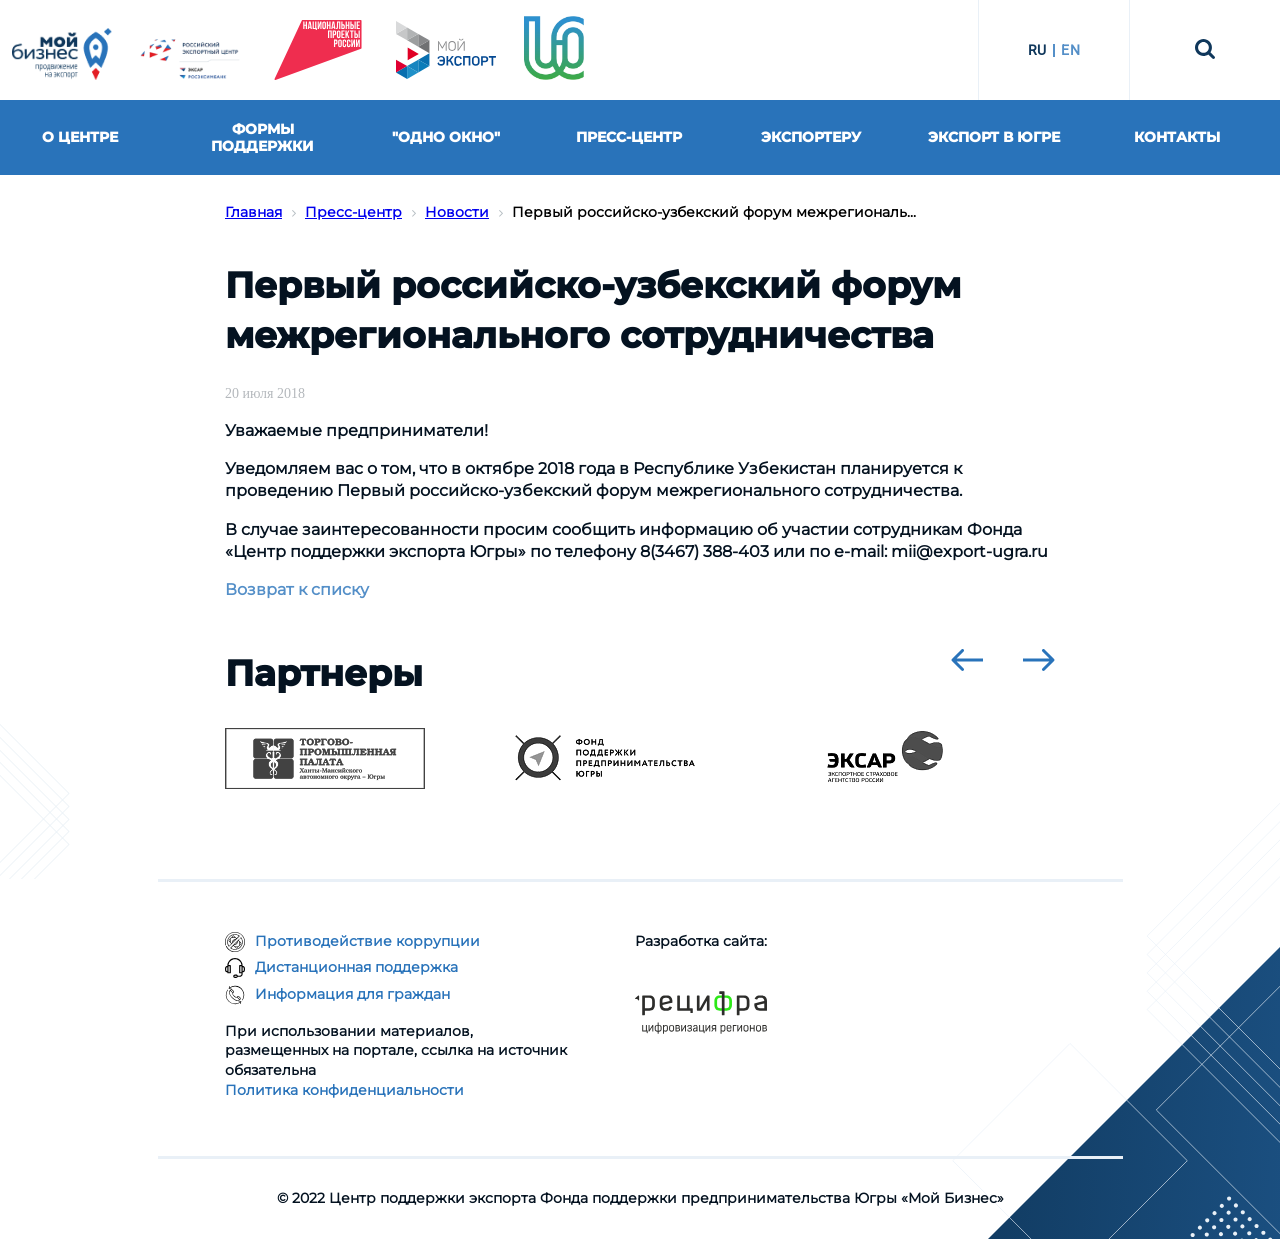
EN (1070, 50)
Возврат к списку (297, 589)
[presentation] (967, 660)
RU (1037, 50)
